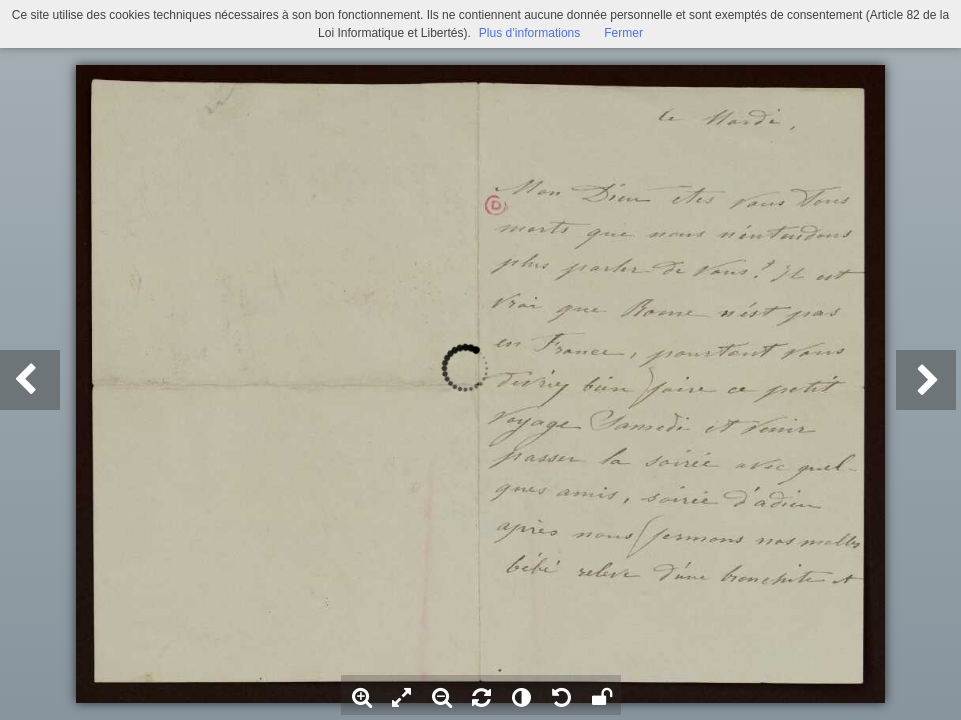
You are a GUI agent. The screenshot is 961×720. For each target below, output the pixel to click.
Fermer (623, 33)
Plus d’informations (529, 33)
